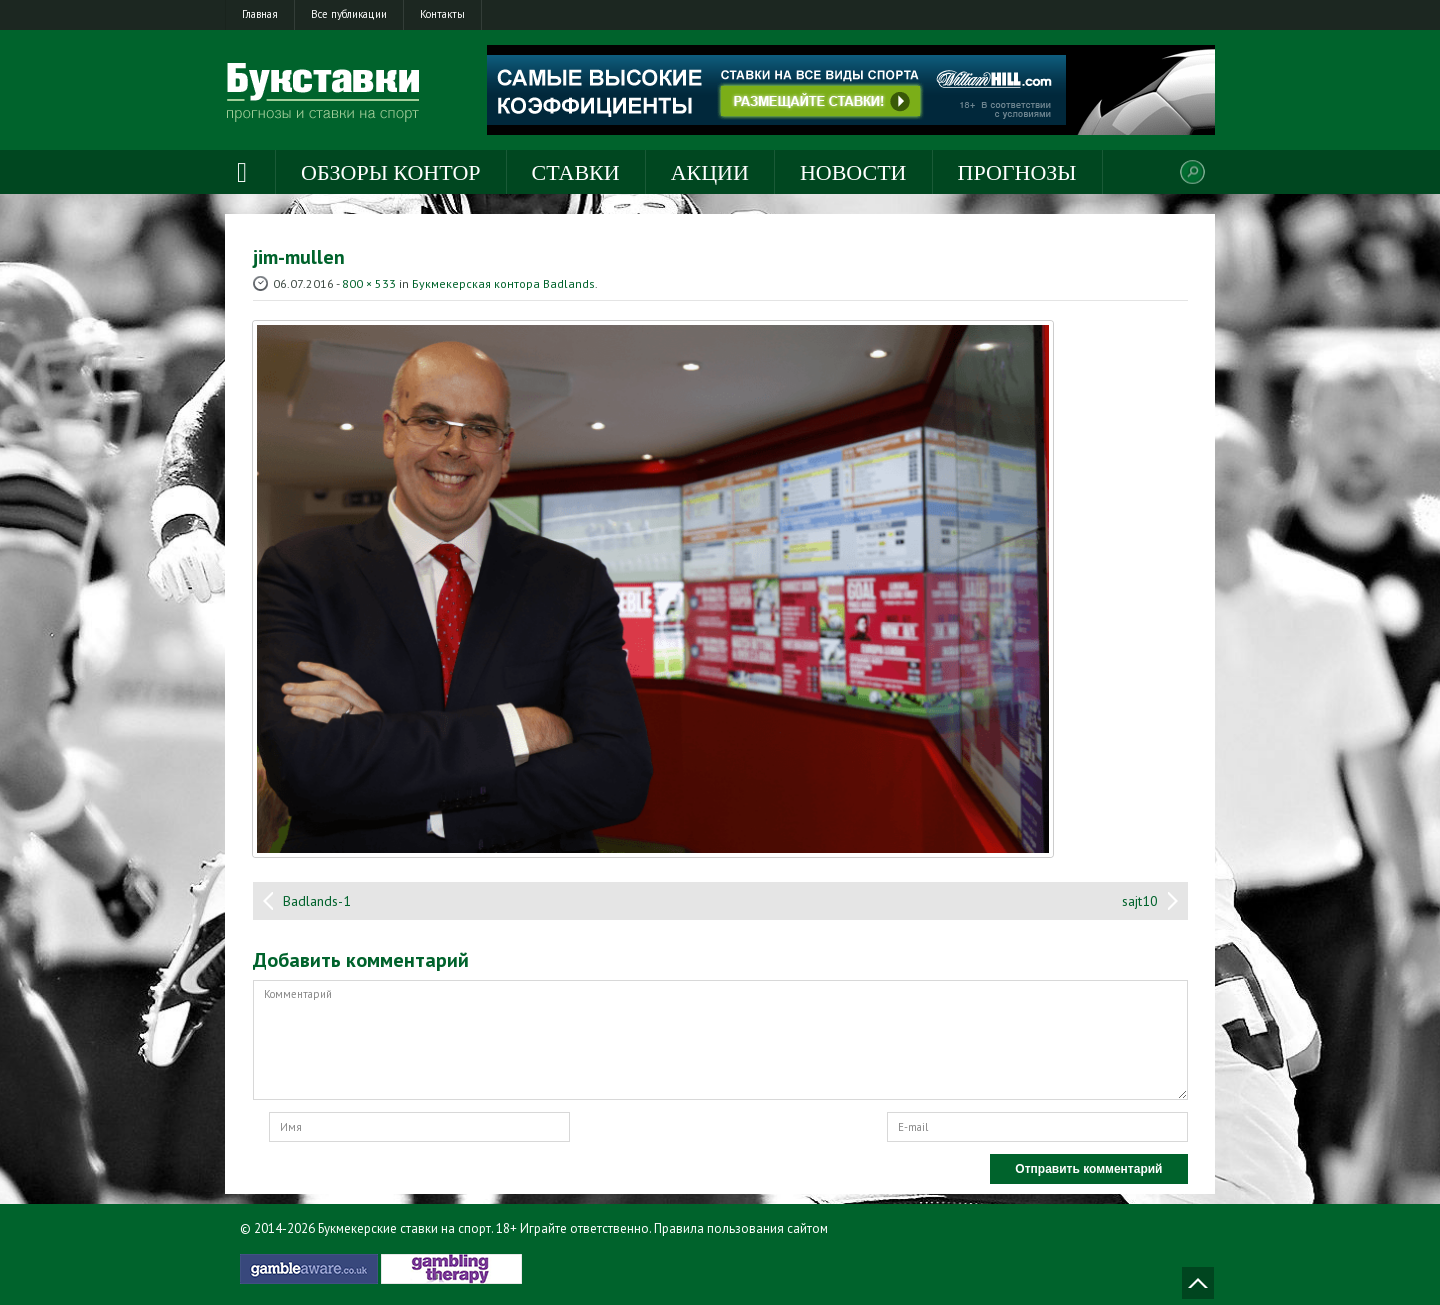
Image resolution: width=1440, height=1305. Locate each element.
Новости (853, 172)
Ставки (576, 172)
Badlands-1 (317, 901)
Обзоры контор (391, 172)
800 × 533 (369, 283)
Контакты (442, 14)
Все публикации (349, 14)
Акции (710, 172)
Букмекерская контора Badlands (503, 283)
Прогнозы (1017, 172)
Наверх (1198, 1283)
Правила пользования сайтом (741, 1228)
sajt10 (1140, 901)
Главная (260, 14)
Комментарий (720, 1040)
